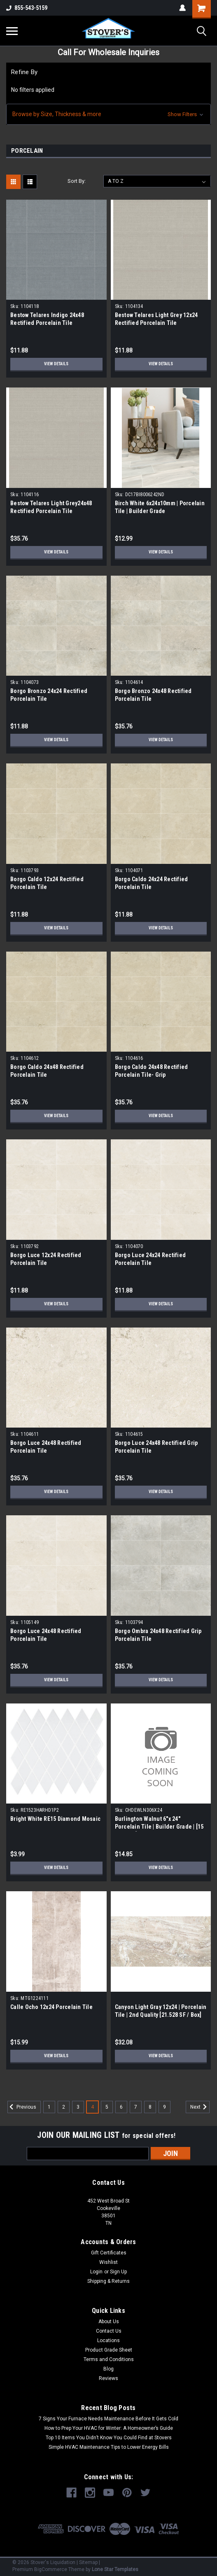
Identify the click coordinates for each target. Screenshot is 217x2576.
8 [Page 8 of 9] (150, 2107)
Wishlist (108, 2262)
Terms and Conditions (109, 2359)
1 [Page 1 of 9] (49, 2107)
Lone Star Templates (115, 2569)
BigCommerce (50, 2569)
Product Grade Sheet (108, 2350)
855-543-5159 (26, 8)
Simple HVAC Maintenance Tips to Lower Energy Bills (109, 2447)
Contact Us (108, 2331)
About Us (108, 2321)
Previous (21, 2107)
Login (96, 2272)
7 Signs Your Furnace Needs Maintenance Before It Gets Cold (108, 2419)
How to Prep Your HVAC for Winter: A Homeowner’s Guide (108, 2428)
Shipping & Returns (108, 2281)
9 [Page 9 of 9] (164, 2107)
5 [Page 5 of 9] (106, 2107)
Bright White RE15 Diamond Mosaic (55, 1818)
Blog (108, 2369)
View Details (56, 364)
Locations (108, 2340)
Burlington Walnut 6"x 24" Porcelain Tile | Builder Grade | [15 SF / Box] (159, 1826)
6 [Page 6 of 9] (121, 2107)
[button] (108, 114)
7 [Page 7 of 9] (135, 2107)
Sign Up (118, 2272)
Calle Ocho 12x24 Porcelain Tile (51, 2007)
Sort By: (77, 181)
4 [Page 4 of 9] (92, 2107)
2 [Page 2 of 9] (63, 2107)
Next (200, 2107)
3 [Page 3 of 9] (78, 2107)
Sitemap (88, 2562)
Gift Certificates (108, 2253)
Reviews (108, 2378)
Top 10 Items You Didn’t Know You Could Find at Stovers (109, 2438)
